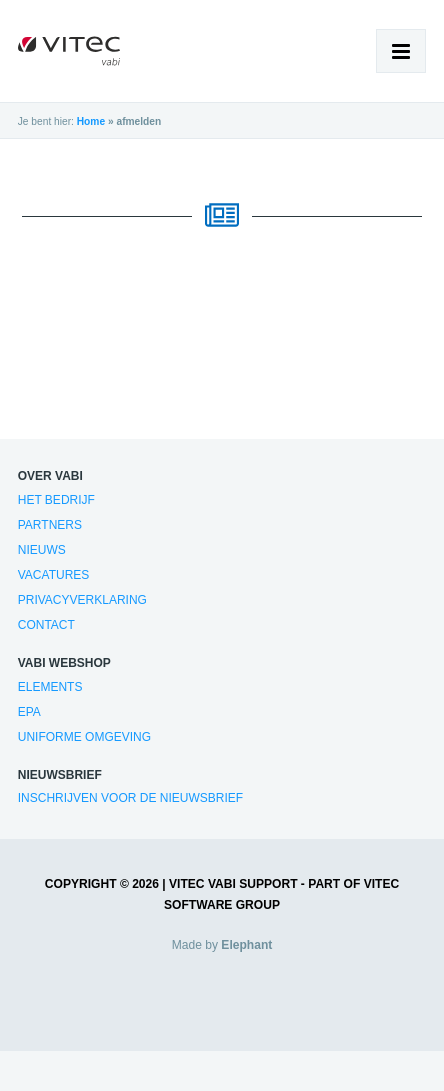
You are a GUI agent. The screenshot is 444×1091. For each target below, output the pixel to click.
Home (91, 121)
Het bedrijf (56, 500)
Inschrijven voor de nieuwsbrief (130, 798)
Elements (50, 687)
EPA (29, 712)
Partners (50, 525)
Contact (46, 625)
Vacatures (54, 575)
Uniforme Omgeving (84, 737)
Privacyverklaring (82, 600)
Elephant (246, 945)
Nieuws (42, 550)
